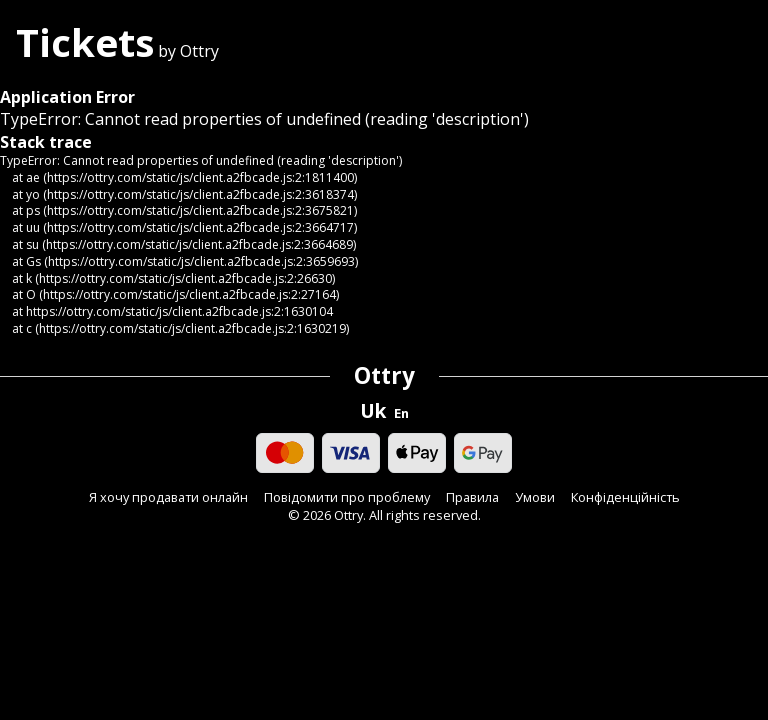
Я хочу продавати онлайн (168, 497)
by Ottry (117, 51)
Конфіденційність (625, 497)
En (401, 413)
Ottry (384, 375)
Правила (472, 497)
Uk (373, 411)
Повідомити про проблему (347, 497)
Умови (535, 497)
